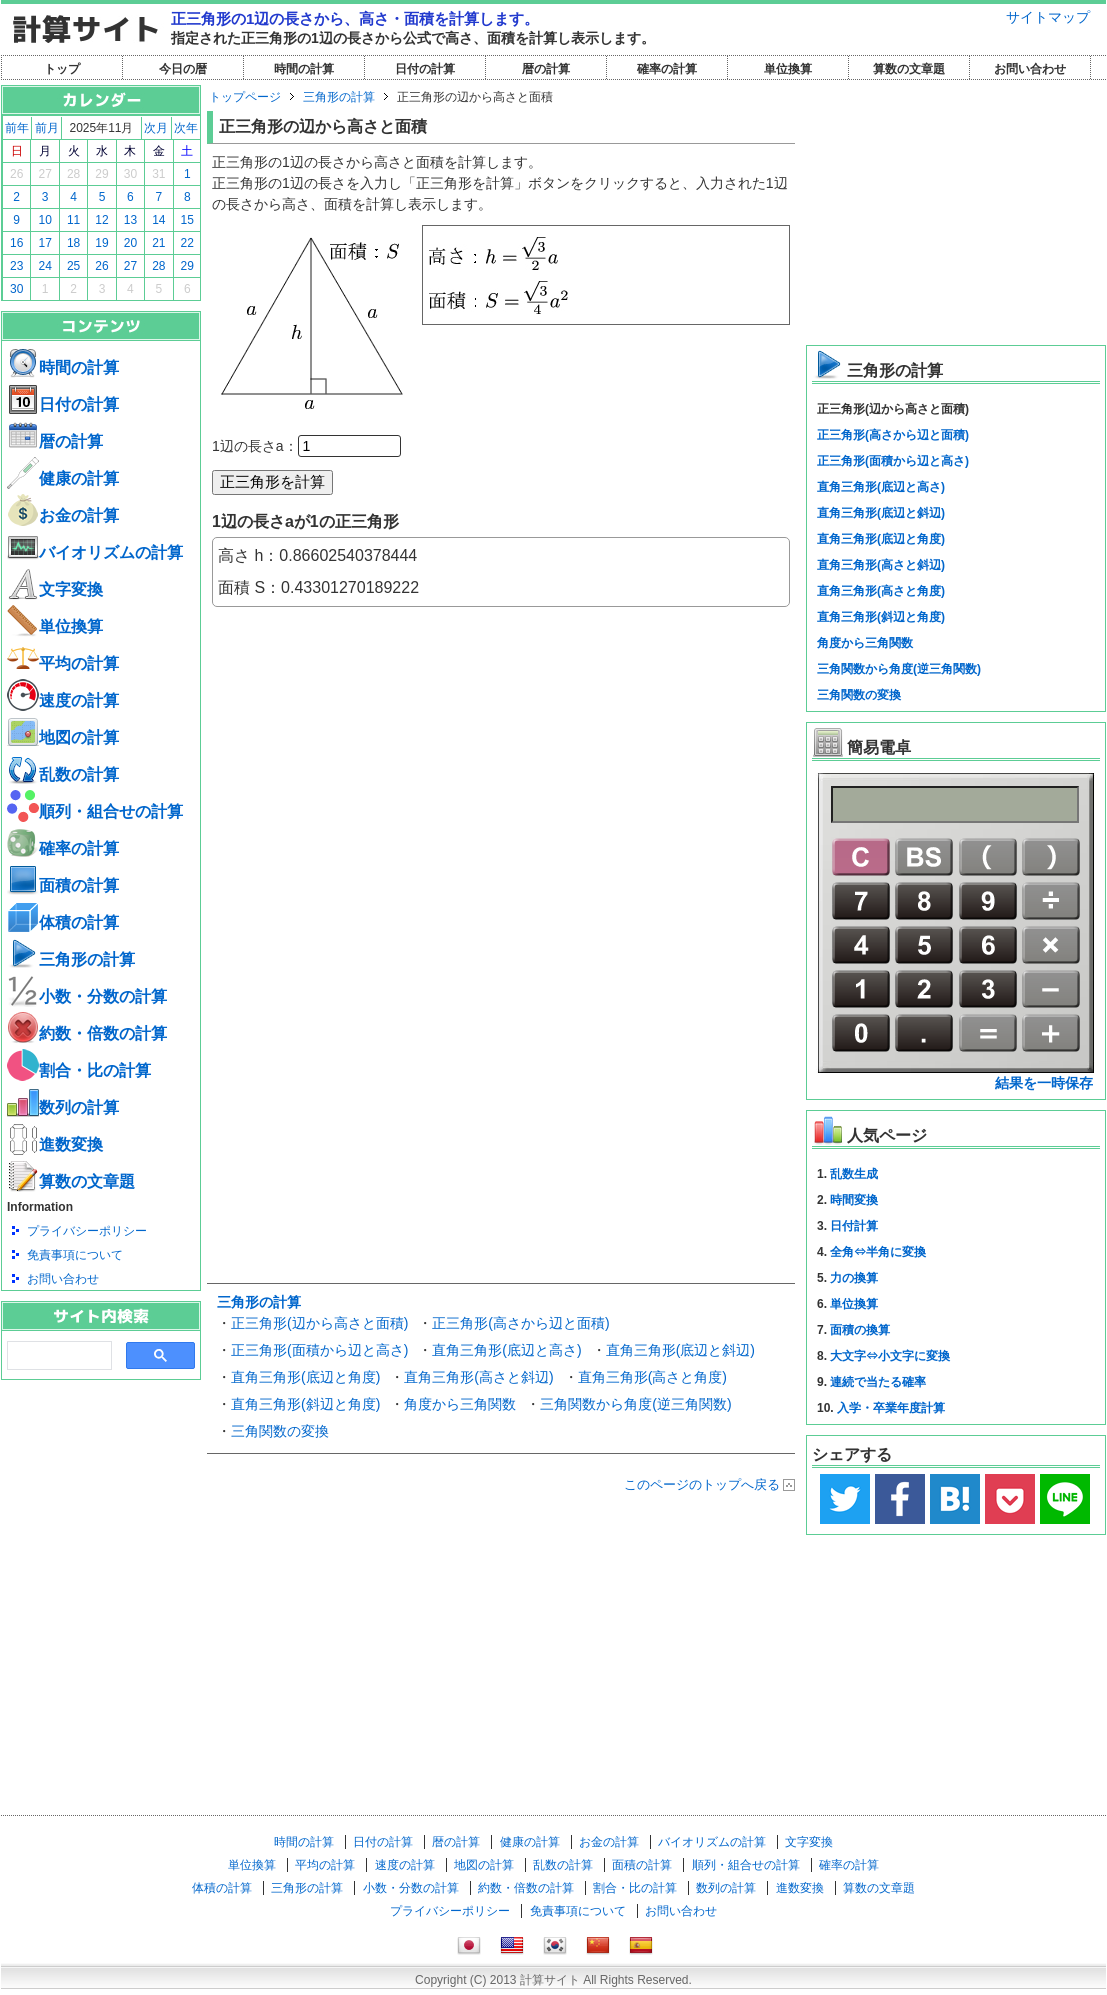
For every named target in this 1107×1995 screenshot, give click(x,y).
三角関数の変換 (280, 1431)
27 (44, 174)
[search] (57, 1356)
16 (16, 243)
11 (73, 220)
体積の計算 (63, 922)
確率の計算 (667, 69)
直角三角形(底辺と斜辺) (680, 1350)
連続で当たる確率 (878, 1382)
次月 (156, 128)
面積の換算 (860, 1330)
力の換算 (854, 1278)
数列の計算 (63, 1107)
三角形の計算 (71, 959)
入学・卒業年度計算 (891, 1408)
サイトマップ (1048, 17)
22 (187, 243)
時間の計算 (304, 69)
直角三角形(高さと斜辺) (478, 1377)
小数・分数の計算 (87, 996)
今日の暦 (183, 69)
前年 (17, 128)
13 (130, 220)
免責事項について (75, 1255)
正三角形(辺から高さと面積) (319, 1323)
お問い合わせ (1030, 69)
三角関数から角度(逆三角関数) (635, 1404)
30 (130, 174)
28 (73, 174)
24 (44, 266)
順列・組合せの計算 (95, 811)
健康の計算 (63, 478)
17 (44, 243)
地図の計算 (63, 737)
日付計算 (854, 1226)
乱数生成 (854, 1174)
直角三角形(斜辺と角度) (305, 1404)
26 (16, 174)
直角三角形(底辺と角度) (305, 1377)
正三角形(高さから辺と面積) (520, 1323)
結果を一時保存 (1044, 1083)
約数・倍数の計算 (87, 1033)
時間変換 (854, 1200)
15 (187, 220)
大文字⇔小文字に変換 (890, 1356)
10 (44, 220)
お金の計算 (63, 515)
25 (73, 266)
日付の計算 (425, 69)
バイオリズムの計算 (95, 552)
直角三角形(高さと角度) (652, 1377)
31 (158, 174)
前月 (47, 128)
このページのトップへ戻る (702, 1484)
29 (101, 174)
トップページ (245, 97)
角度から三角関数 (460, 1404)
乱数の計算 (63, 774)
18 (73, 243)
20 (130, 243)
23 (16, 266)
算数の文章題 (909, 69)
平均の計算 (63, 663)
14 (158, 220)
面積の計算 (63, 885)
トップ (62, 69)
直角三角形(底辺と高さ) (506, 1350)
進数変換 (55, 1144)
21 (158, 243)
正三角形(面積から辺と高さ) (319, 1350)
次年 (186, 128)
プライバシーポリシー (87, 1231)
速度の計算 (63, 700)
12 (101, 220)
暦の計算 (546, 69)
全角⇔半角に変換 (878, 1252)
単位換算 (788, 69)
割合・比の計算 (79, 1070)
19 (101, 243)
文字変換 (55, 589)
